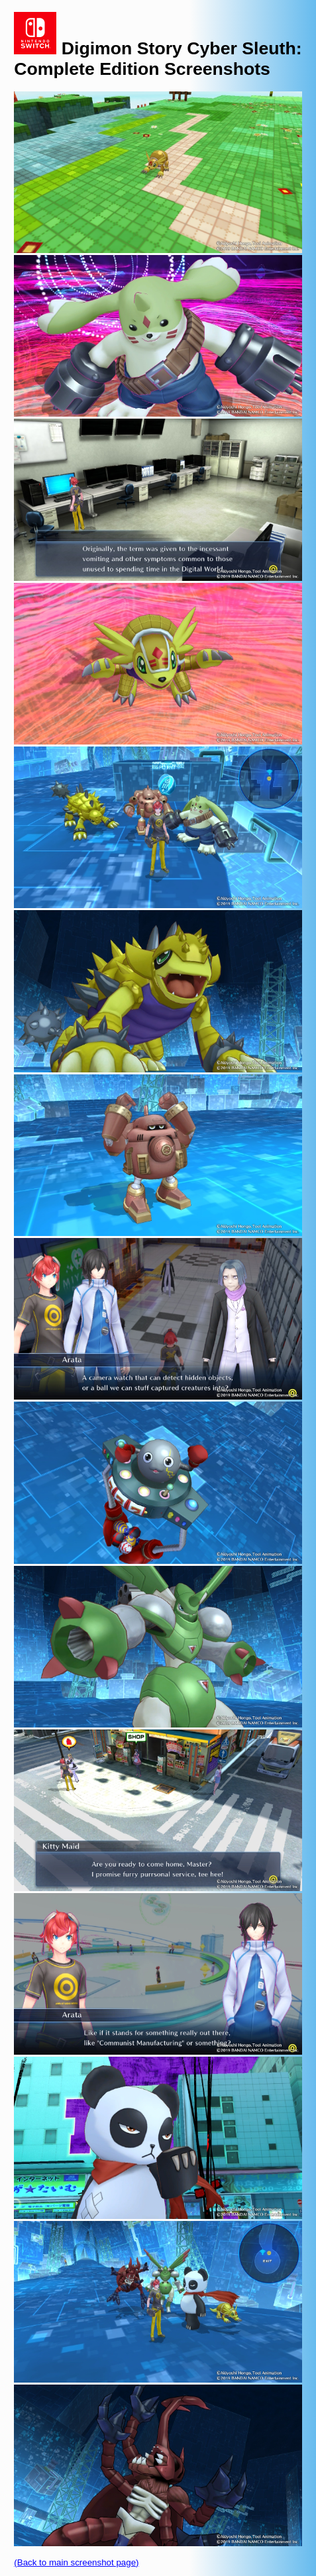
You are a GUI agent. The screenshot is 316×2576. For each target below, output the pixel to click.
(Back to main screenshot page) (76, 2562)
